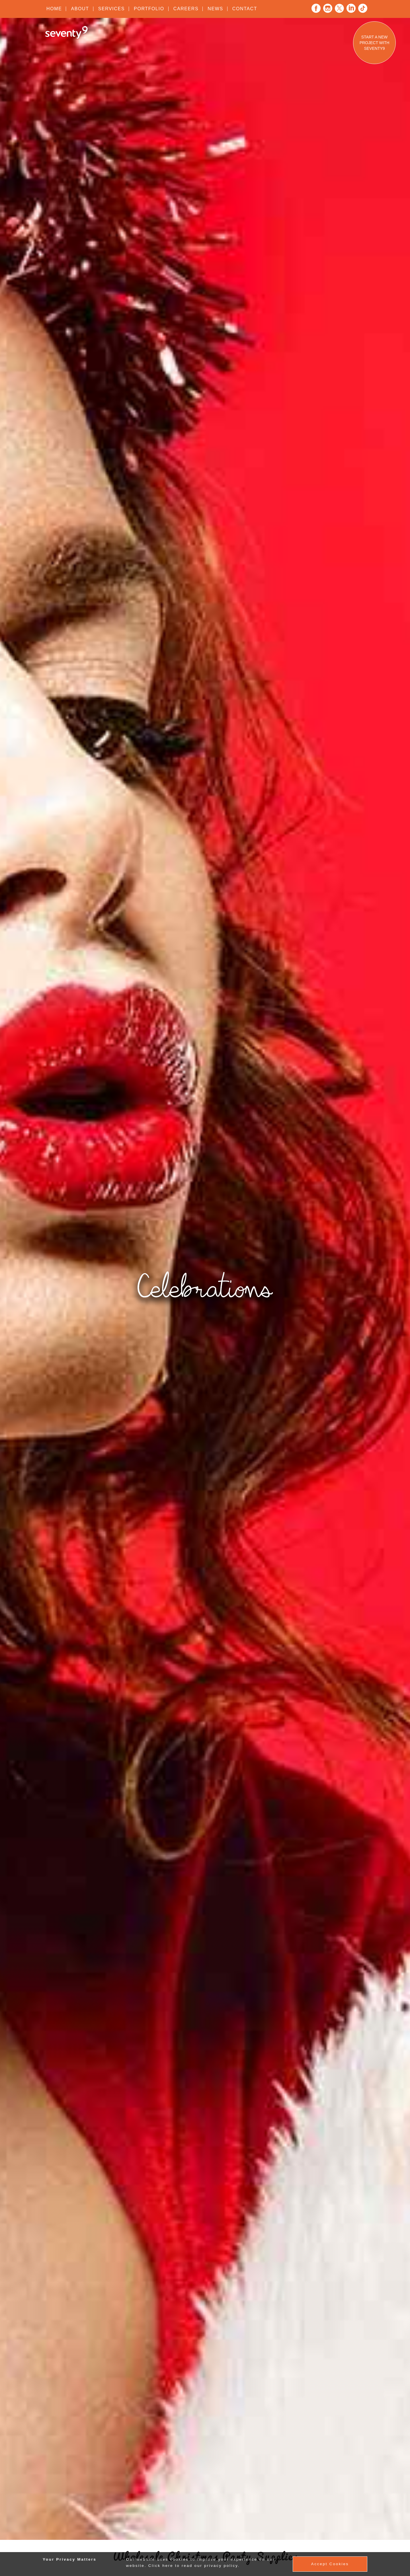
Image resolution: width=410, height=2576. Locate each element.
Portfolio (149, 8)
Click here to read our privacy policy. (194, 2565)
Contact (244, 8)
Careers (186, 8)
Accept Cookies (330, 2564)
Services (111, 8)
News (215, 8)
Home (54, 8)
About (80, 8)
